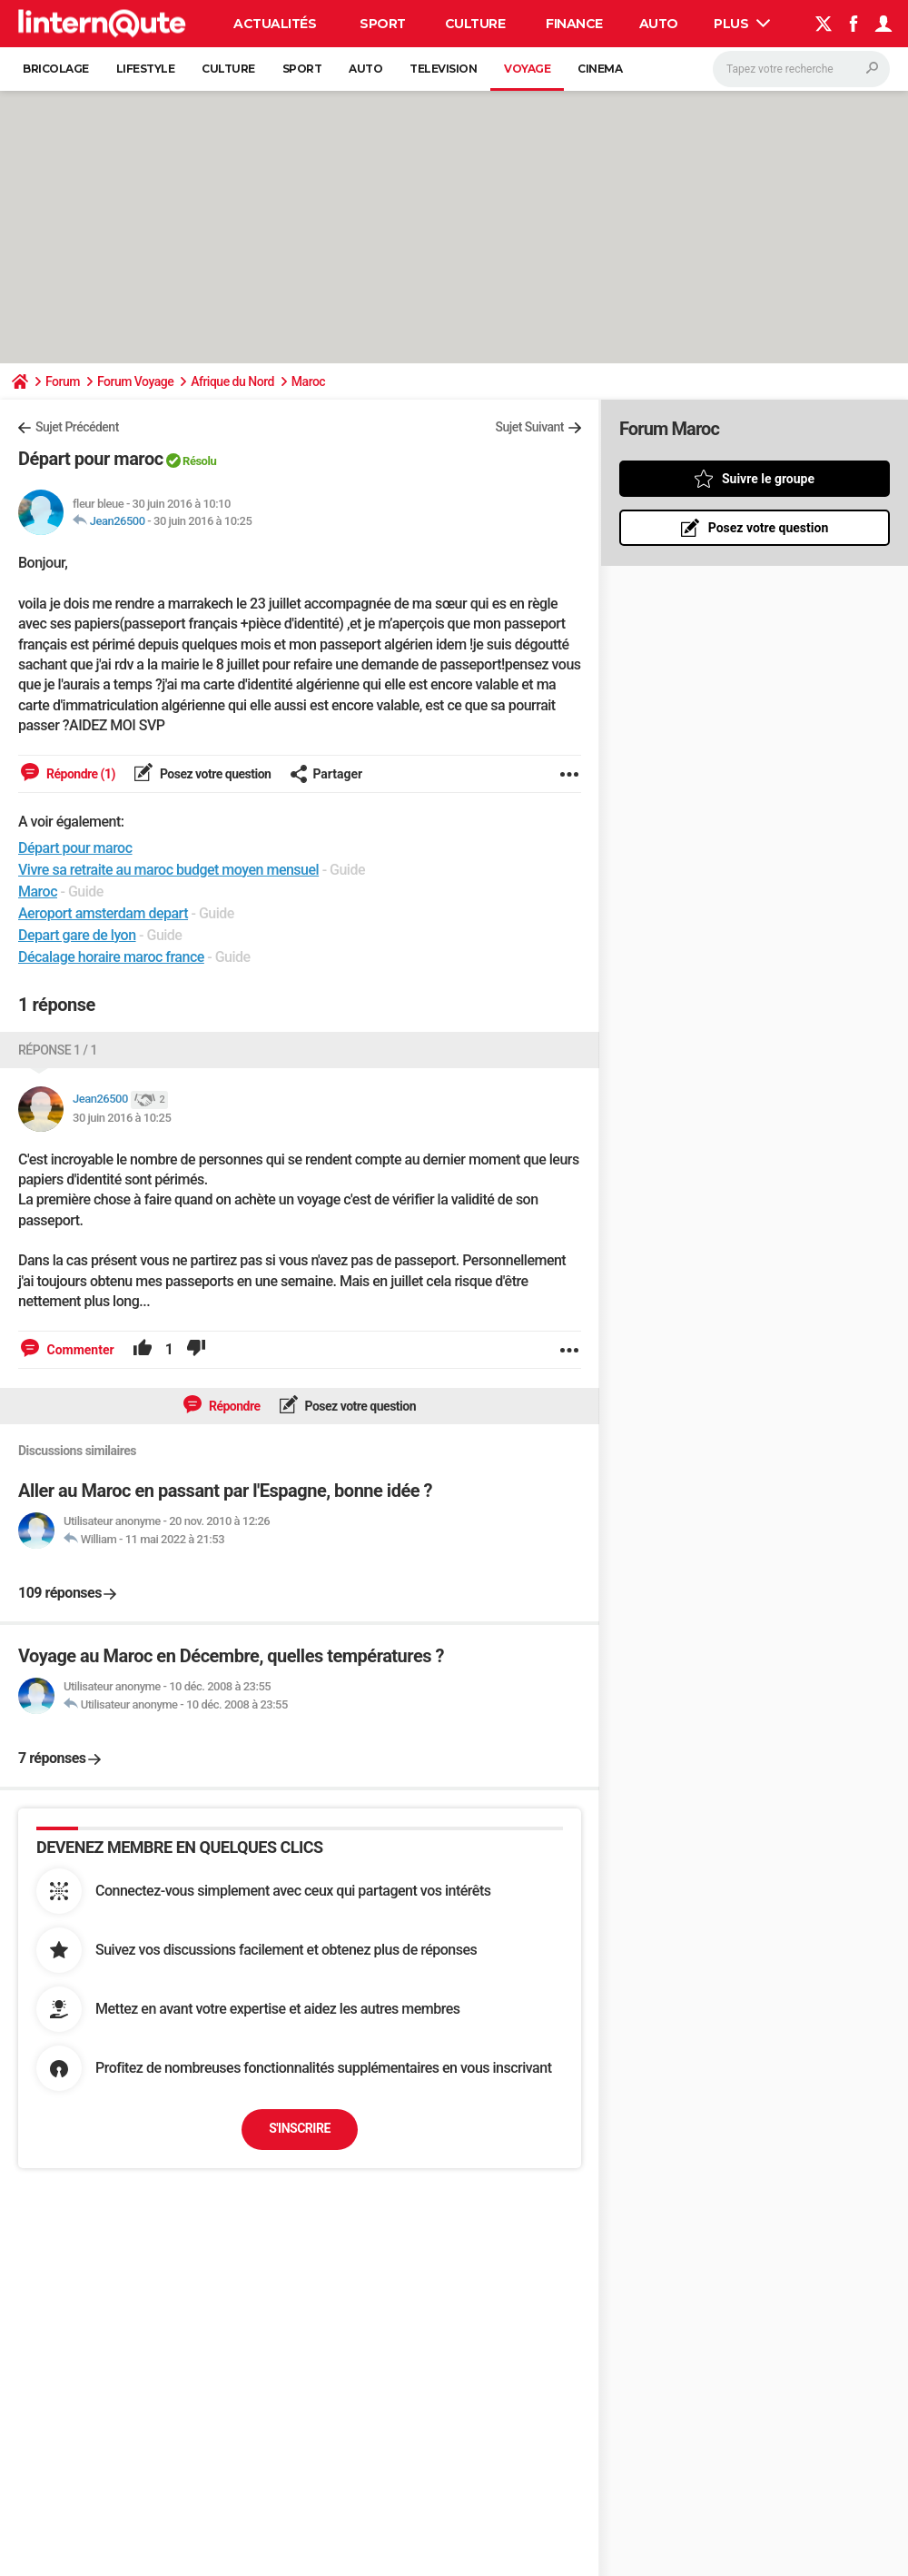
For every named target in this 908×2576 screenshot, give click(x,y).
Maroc (308, 381)
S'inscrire (300, 2128)
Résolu (199, 461)
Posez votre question (214, 774)
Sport (383, 23)
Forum (62, 381)
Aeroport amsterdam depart (103, 913)
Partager (326, 774)
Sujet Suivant (529, 427)
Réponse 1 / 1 (57, 1050)
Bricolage (56, 68)
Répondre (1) (79, 774)
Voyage (527, 68)
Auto (658, 23)
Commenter (79, 1349)
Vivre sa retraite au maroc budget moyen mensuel (168, 869)
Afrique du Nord (232, 381)
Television (443, 68)
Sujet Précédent (77, 427)
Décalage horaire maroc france (111, 957)
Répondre (233, 1406)
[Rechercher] (801, 69)
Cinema (599, 68)
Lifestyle (145, 68)
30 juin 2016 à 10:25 (202, 521)
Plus (742, 23)
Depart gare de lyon (77, 935)
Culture (475, 23)
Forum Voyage (135, 381)
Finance (574, 23)
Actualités (274, 23)
